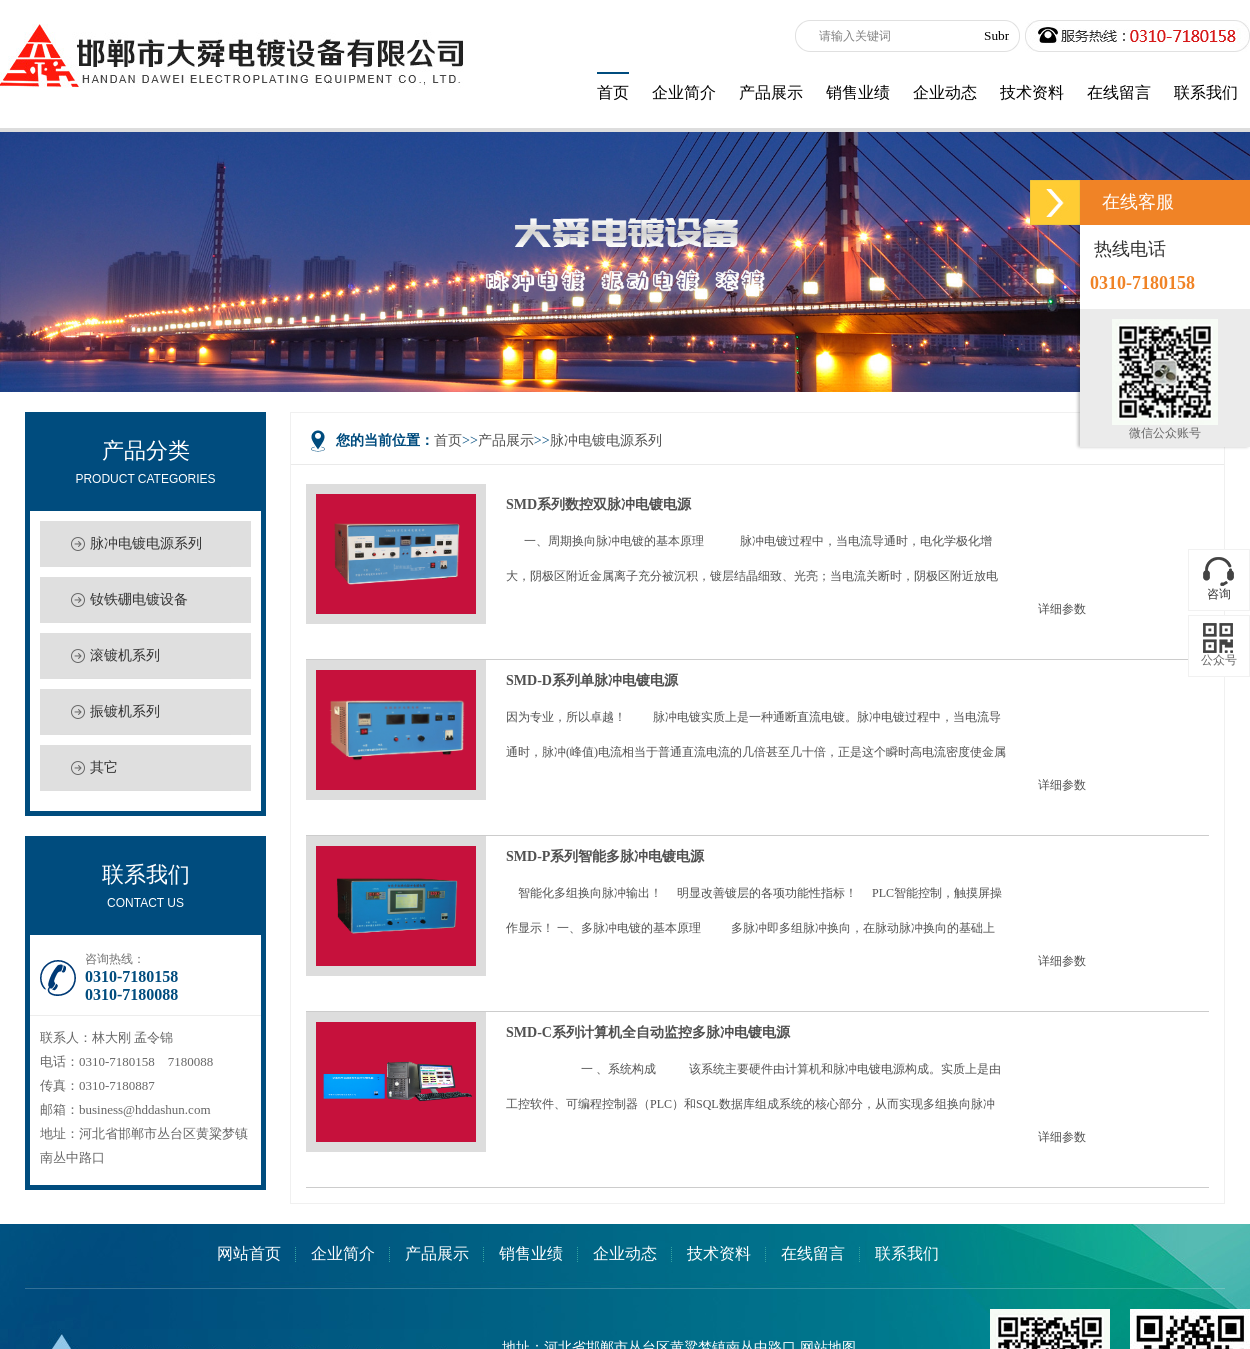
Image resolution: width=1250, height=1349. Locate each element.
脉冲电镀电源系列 (146, 543)
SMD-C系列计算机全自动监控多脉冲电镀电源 (648, 1032)
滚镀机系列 (125, 655)
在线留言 (813, 1253)
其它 (104, 767)
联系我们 (907, 1253)
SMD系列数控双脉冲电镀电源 (598, 504)
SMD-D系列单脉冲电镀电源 (592, 680)
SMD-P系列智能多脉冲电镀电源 (605, 856)
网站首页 (249, 1253)
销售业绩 (531, 1253)
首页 (448, 440)
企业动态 (625, 1253)
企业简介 (343, 1253)
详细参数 (1062, 609)
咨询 (1219, 594)
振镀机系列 (125, 711)
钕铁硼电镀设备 (139, 599)
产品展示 (506, 440)
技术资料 (719, 1253)
